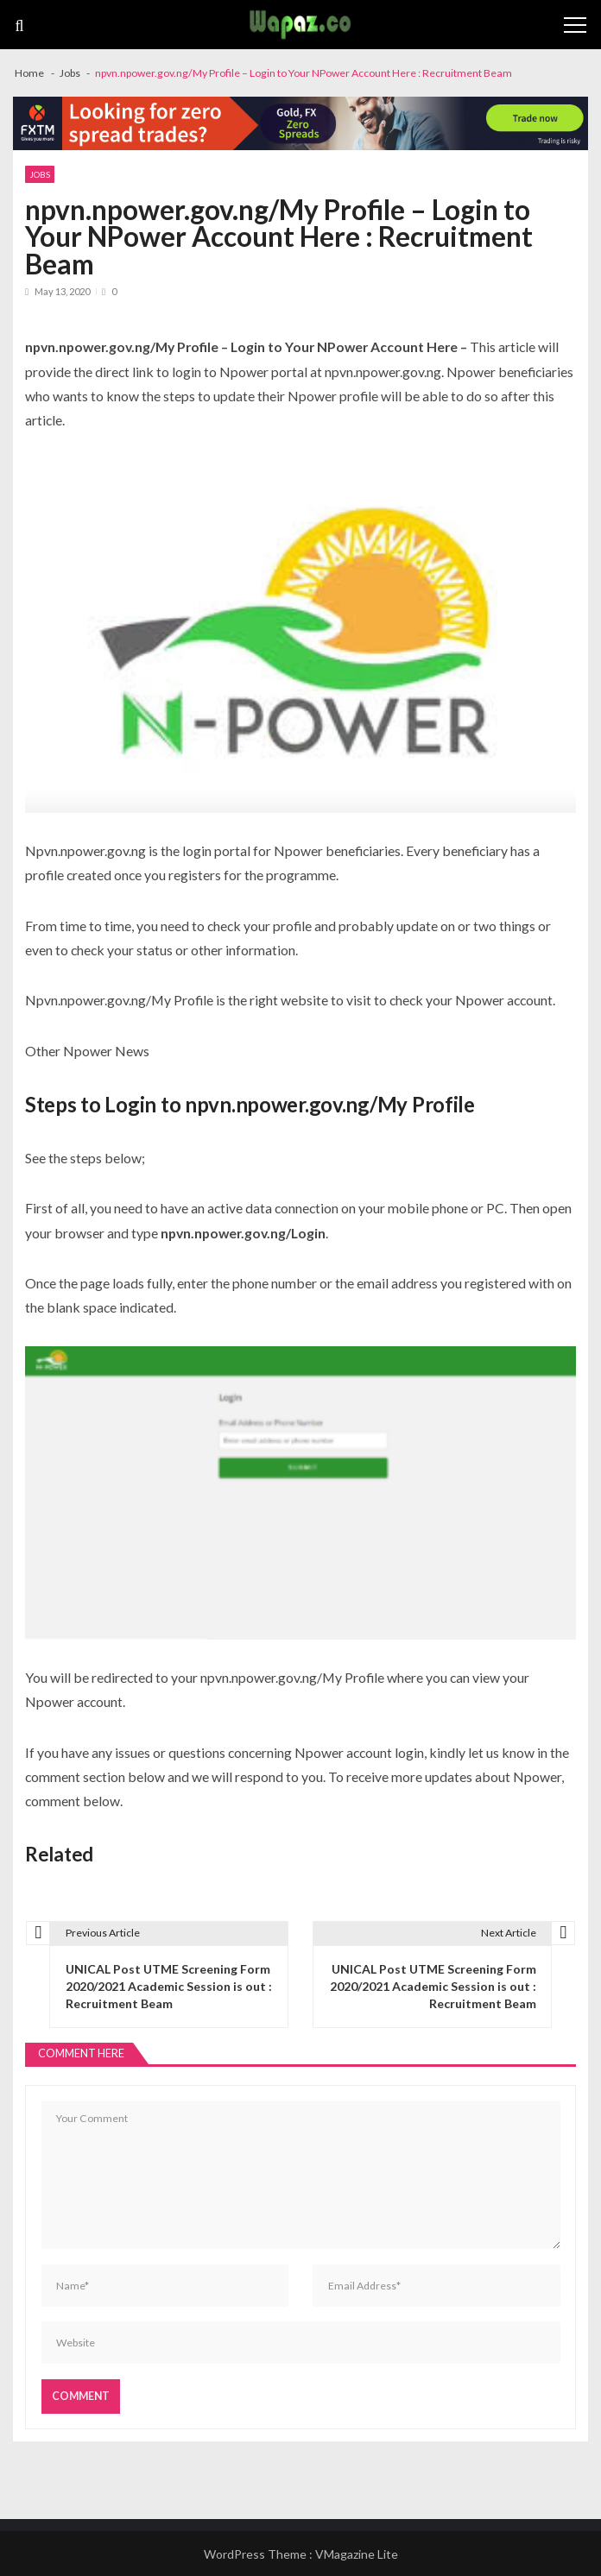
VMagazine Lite (356, 2554)
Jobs (39, 174)
